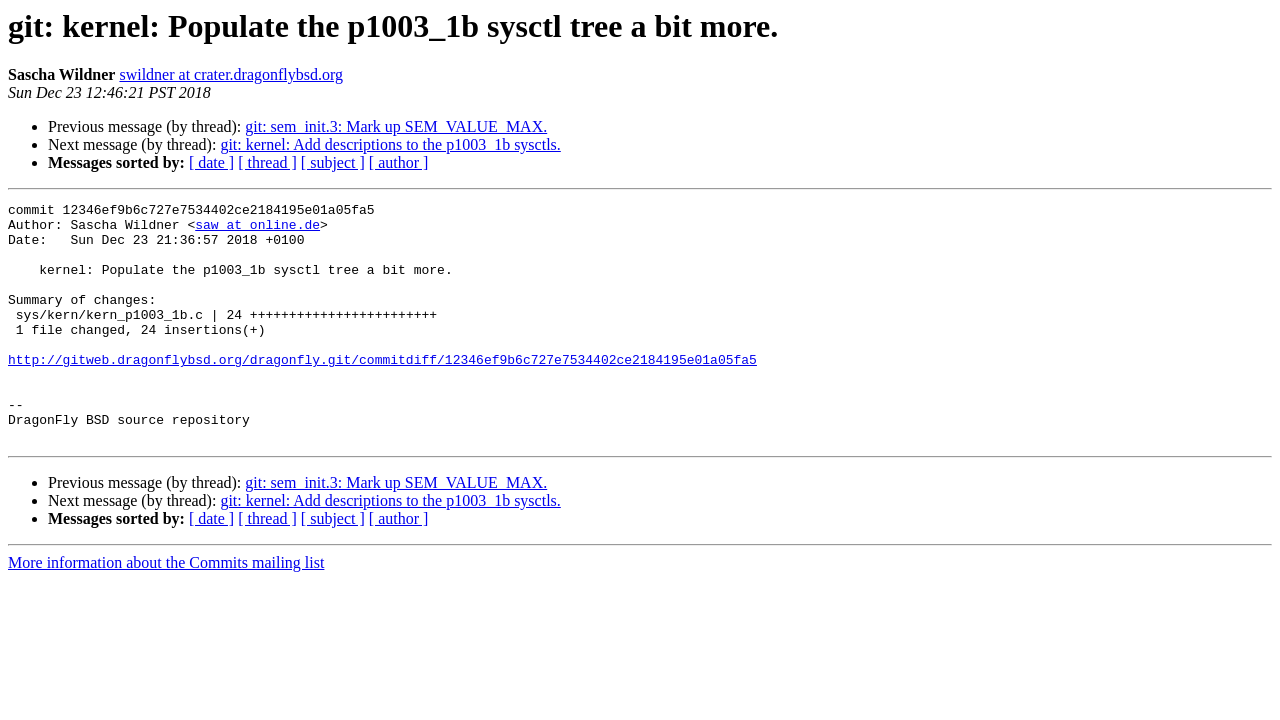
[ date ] (211, 162)
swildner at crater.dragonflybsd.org (231, 74)
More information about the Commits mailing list (166, 610)
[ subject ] (333, 162)
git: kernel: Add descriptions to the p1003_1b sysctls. (390, 144)
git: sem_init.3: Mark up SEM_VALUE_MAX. (396, 126)
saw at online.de (257, 230)
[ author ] (399, 162)
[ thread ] (267, 162)
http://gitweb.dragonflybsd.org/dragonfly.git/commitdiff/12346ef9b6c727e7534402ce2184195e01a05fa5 (382, 392)
